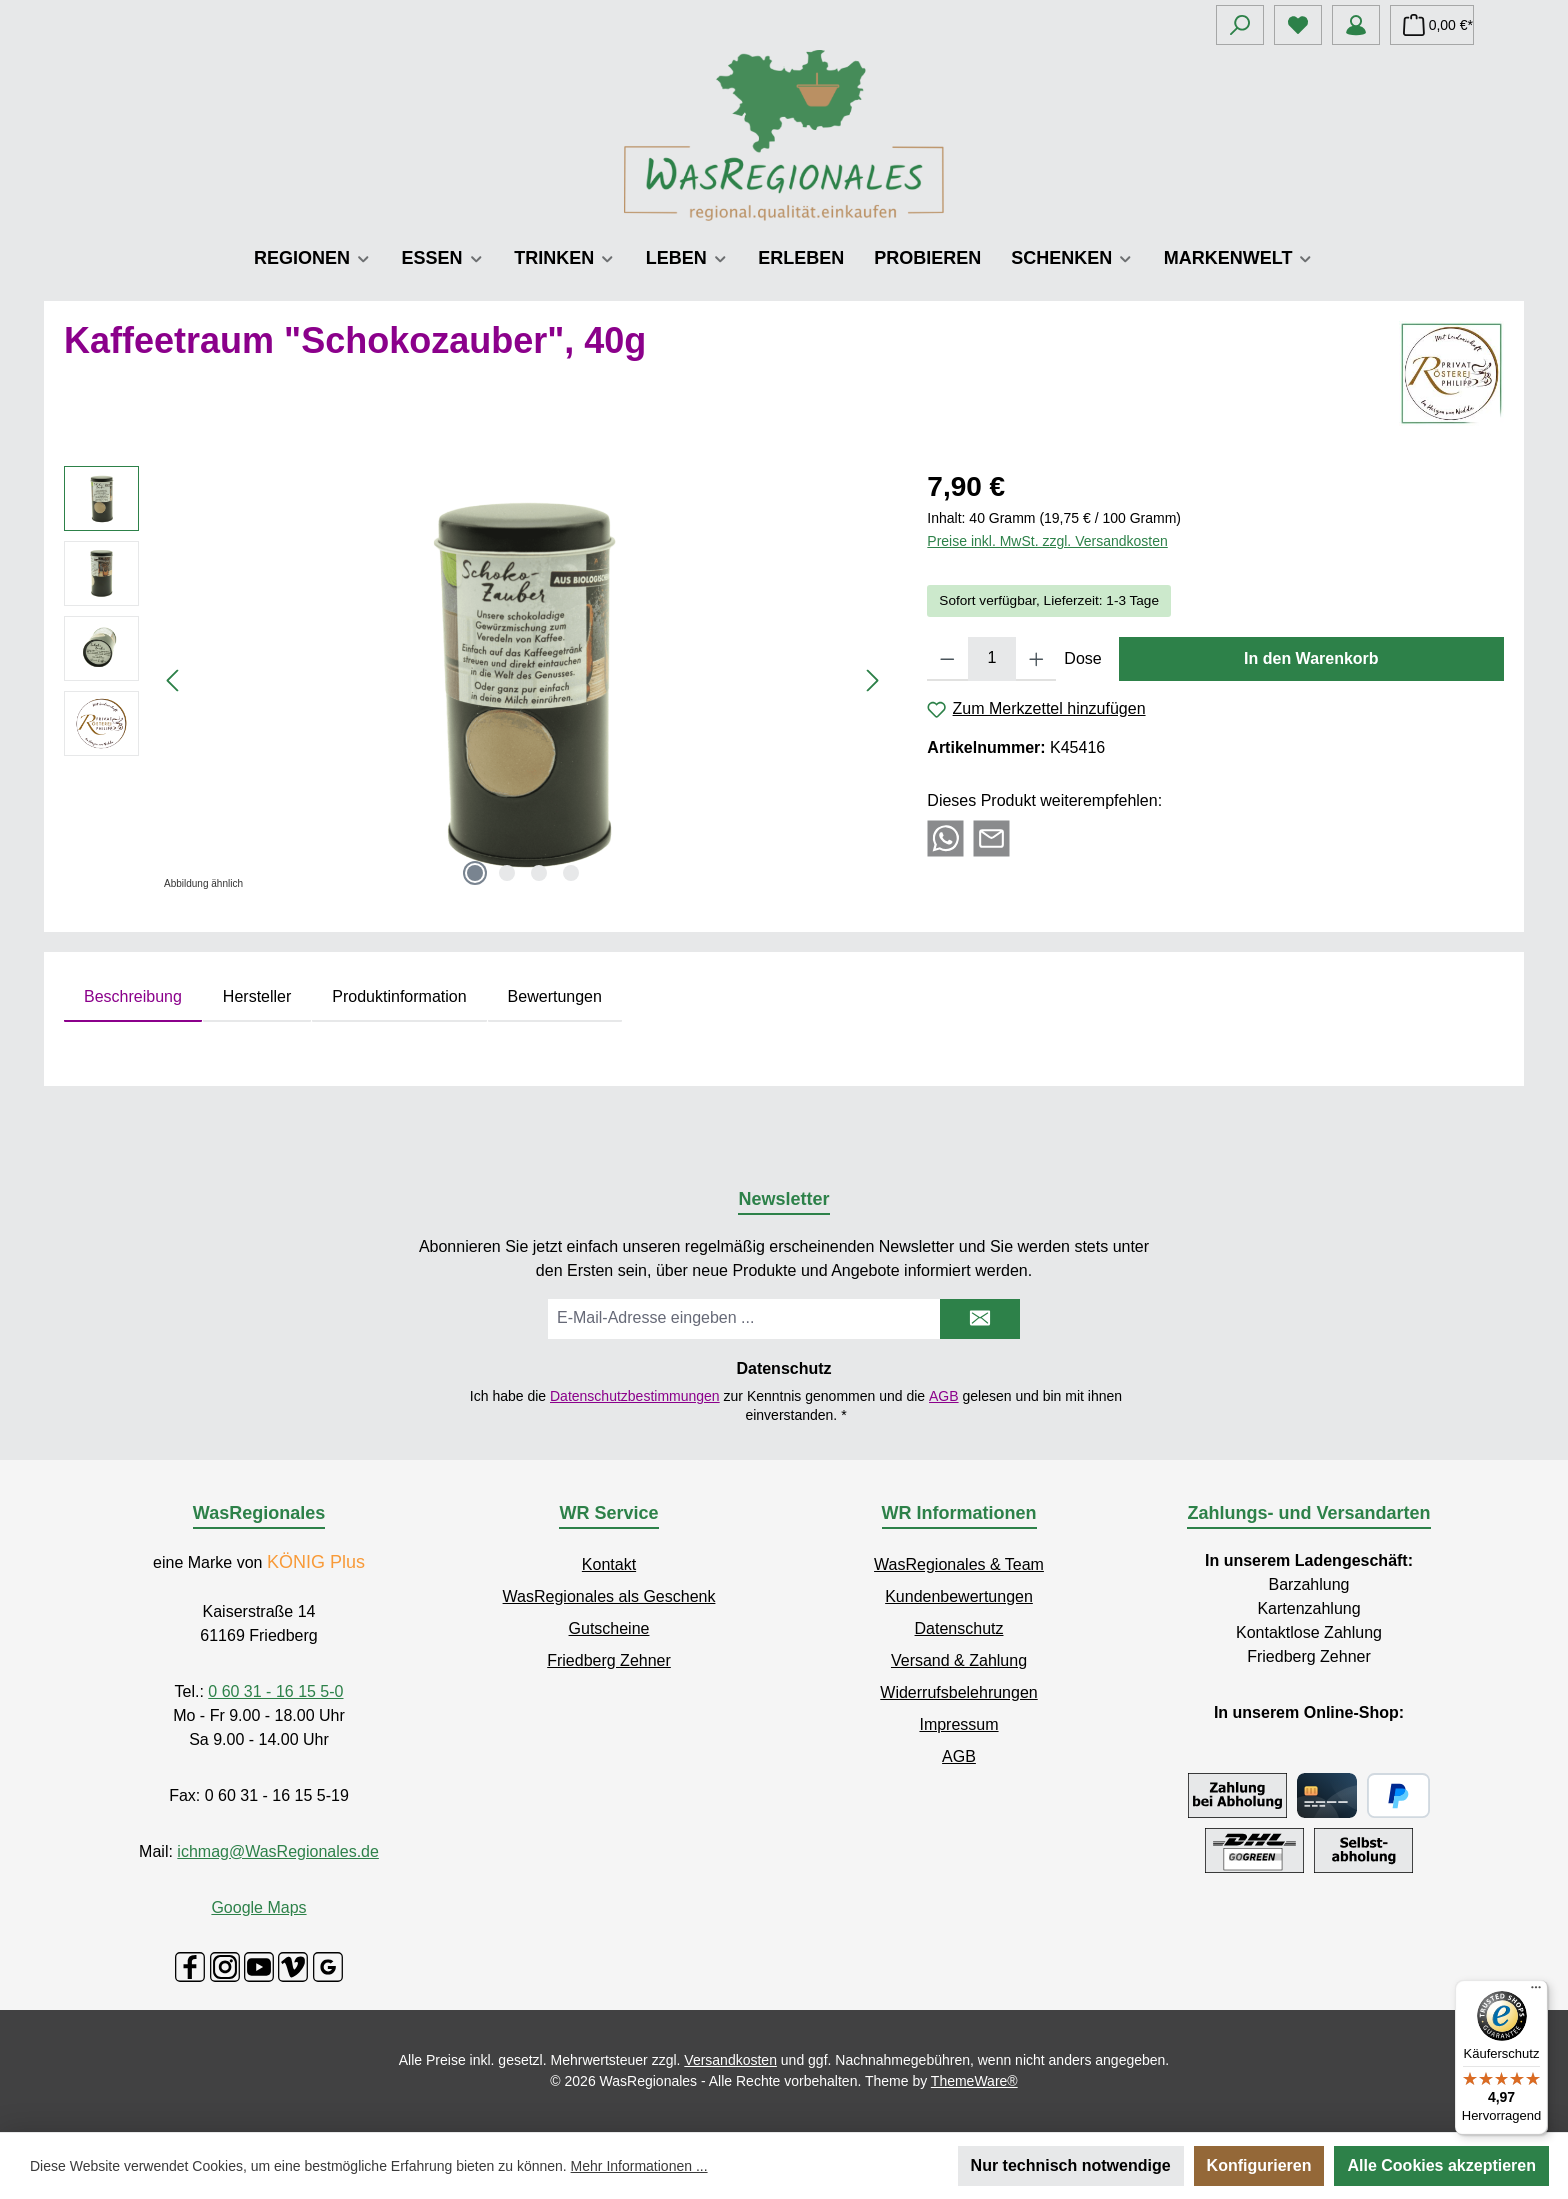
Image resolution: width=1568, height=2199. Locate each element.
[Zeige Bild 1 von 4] (475, 873)
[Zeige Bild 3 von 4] (539, 873)
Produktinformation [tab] (399, 996)
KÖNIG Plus (316, 1562)
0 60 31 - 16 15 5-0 (275, 1691)
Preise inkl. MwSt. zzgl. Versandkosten (1047, 541)
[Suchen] (1240, 25)
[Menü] (1536, 1992)
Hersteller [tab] (257, 996)
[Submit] (980, 1319)
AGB (944, 1396)
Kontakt (609, 1564)
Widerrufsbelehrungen (958, 1692)
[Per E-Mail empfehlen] (991, 837)
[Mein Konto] (1356, 25)
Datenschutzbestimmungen (635, 1396)
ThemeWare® (974, 2081)
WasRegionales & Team (959, 1564)
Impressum (958, 1724)
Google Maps (258, 1907)
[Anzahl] (992, 659)
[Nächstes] (872, 680)
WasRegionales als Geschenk (609, 1596)
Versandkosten (730, 2060)
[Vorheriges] (174, 680)
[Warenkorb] (1432, 25)
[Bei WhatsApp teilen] (945, 837)
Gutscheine (609, 1628)
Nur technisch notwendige (1071, 2165)
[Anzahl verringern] (947, 659)
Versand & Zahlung (959, 1660)
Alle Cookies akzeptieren (1441, 2165)
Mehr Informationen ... (639, 2166)
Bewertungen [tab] (555, 996)
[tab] (133, 997)
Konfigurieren (1259, 2165)
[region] (475, 681)
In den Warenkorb (1311, 658)
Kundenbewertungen (959, 1596)
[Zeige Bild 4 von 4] (571, 873)
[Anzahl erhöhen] (1036, 659)
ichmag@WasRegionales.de (278, 1851)
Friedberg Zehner (609, 1660)
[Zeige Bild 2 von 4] (507, 873)
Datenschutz (959, 1628)
